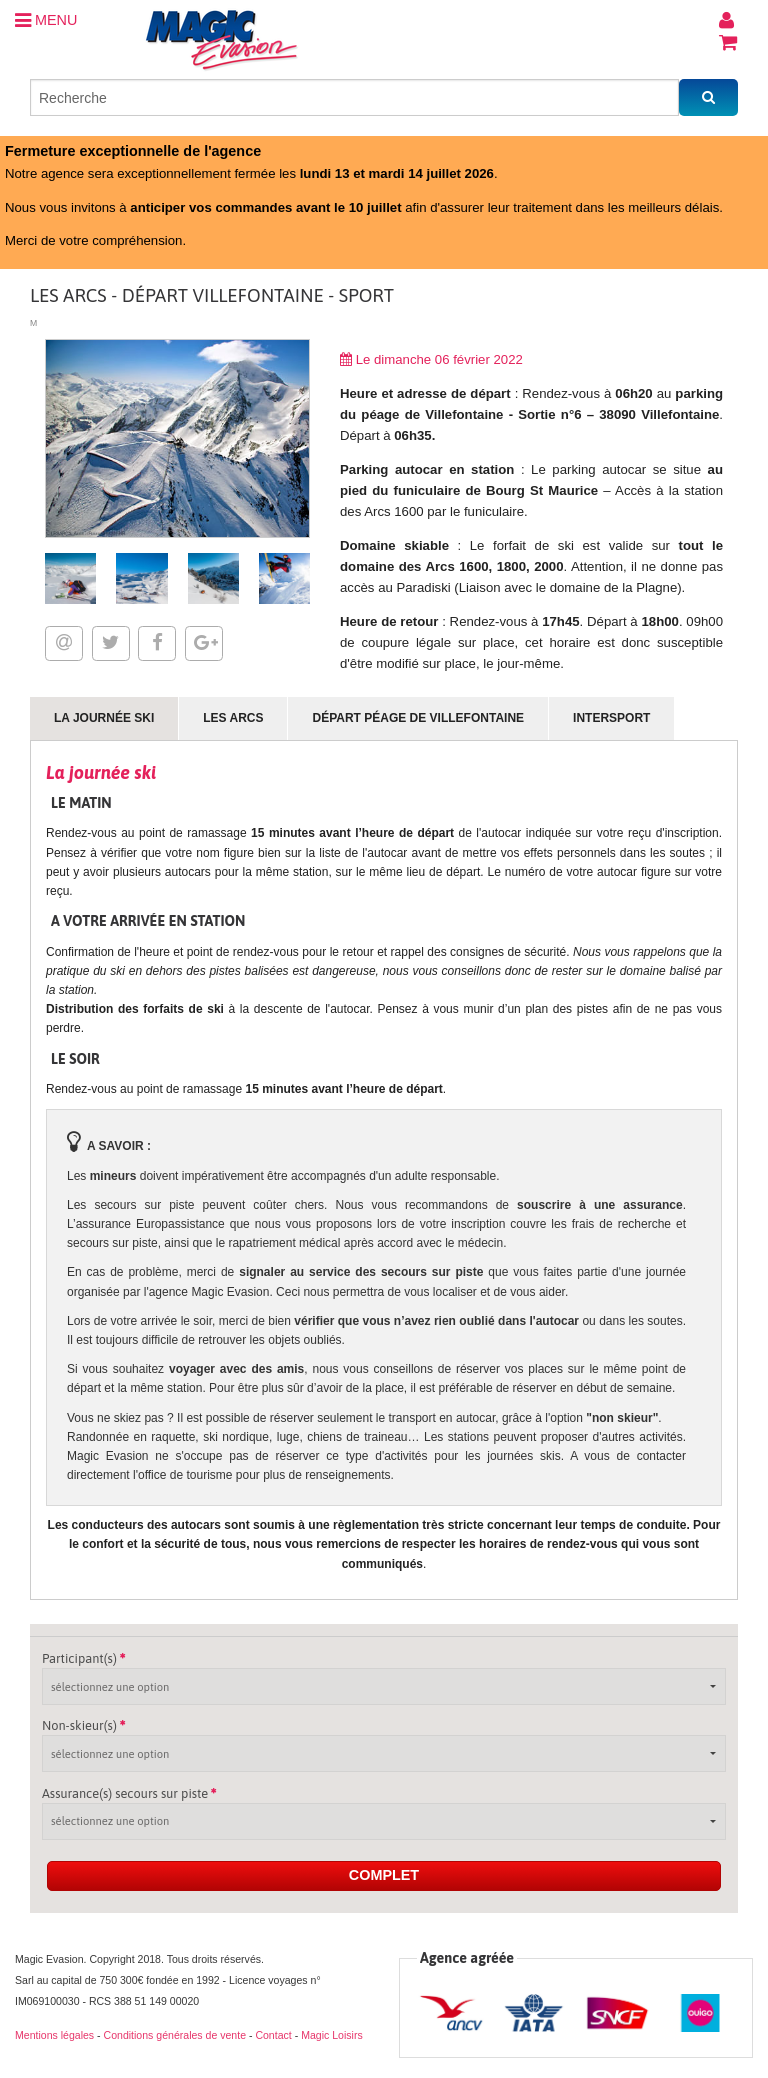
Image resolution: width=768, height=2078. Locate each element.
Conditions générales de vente (175, 2035)
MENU (46, 20)
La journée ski (104, 718)
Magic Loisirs (332, 2035)
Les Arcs (233, 718)
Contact (273, 2035)
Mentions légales (54, 2035)
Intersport (611, 718)
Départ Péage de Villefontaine (418, 718)
